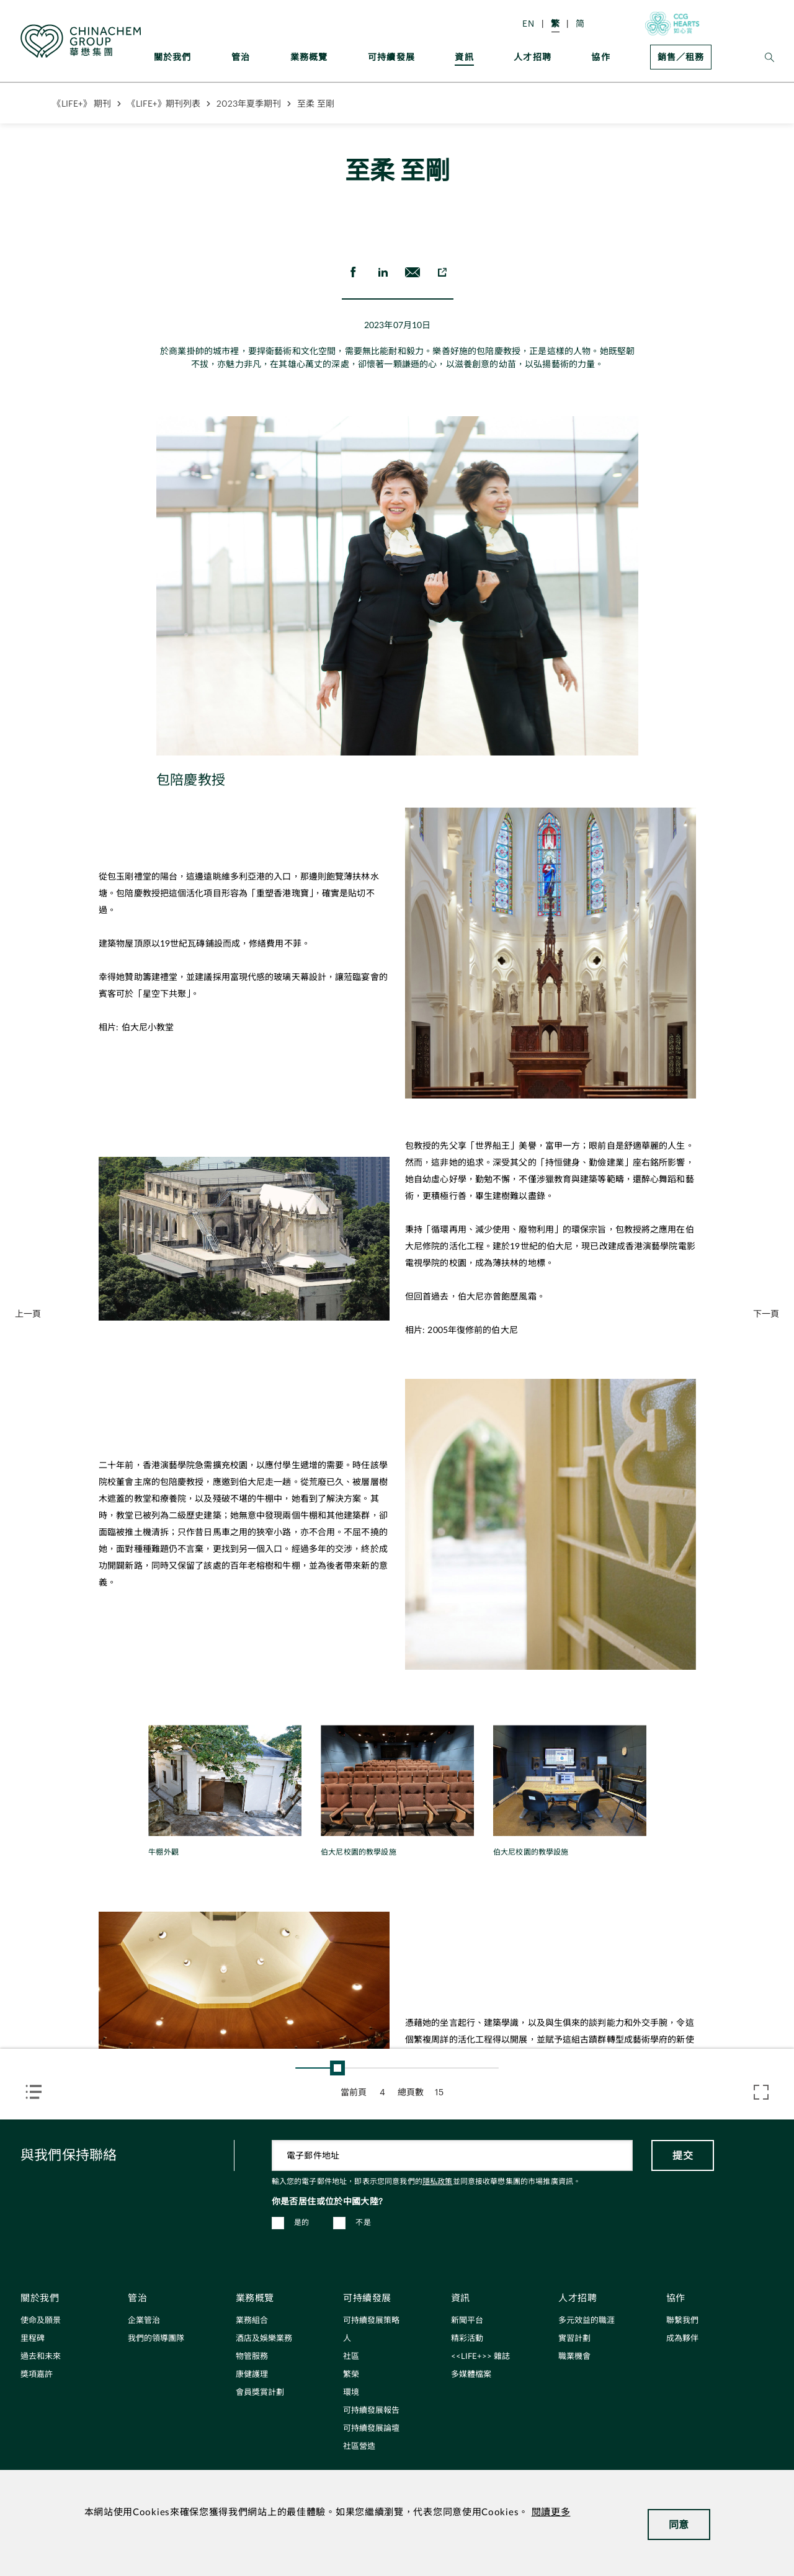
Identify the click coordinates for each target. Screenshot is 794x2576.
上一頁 (28, 1313)
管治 (240, 56)
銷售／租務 (681, 56)
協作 (600, 56)
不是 (363, 2222)
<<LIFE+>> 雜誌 (480, 2357)
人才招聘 (532, 56)
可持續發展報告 (371, 2411)
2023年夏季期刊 (248, 103)
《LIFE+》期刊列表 (163, 103)
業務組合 (252, 2321)
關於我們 (173, 56)
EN (528, 23)
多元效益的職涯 (586, 2321)
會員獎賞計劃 (260, 2393)
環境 (351, 2393)
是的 (302, 2222)
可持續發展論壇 (371, 2429)
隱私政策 (437, 2181)
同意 (679, 2524)
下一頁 (766, 1313)
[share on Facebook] (353, 272)
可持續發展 (391, 56)
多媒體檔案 (471, 2375)
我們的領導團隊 (156, 2339)
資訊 (464, 56)
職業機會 (574, 2357)
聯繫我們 (682, 2321)
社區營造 (359, 2447)
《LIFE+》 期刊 (82, 103)
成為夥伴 (682, 2339)
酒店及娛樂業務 (264, 2339)
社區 (351, 2357)
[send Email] (412, 272)
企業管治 (144, 2321)
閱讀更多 (551, 2512)
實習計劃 (574, 2339)
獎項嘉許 (36, 2375)
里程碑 (32, 2339)
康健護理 (252, 2375)
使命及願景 (40, 2321)
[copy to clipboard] (442, 272)
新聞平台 (467, 2321)
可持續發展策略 (371, 2321)
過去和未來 (40, 2357)
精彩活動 (467, 2339)
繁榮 (351, 2375)
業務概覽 (309, 56)
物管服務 (252, 2357)
